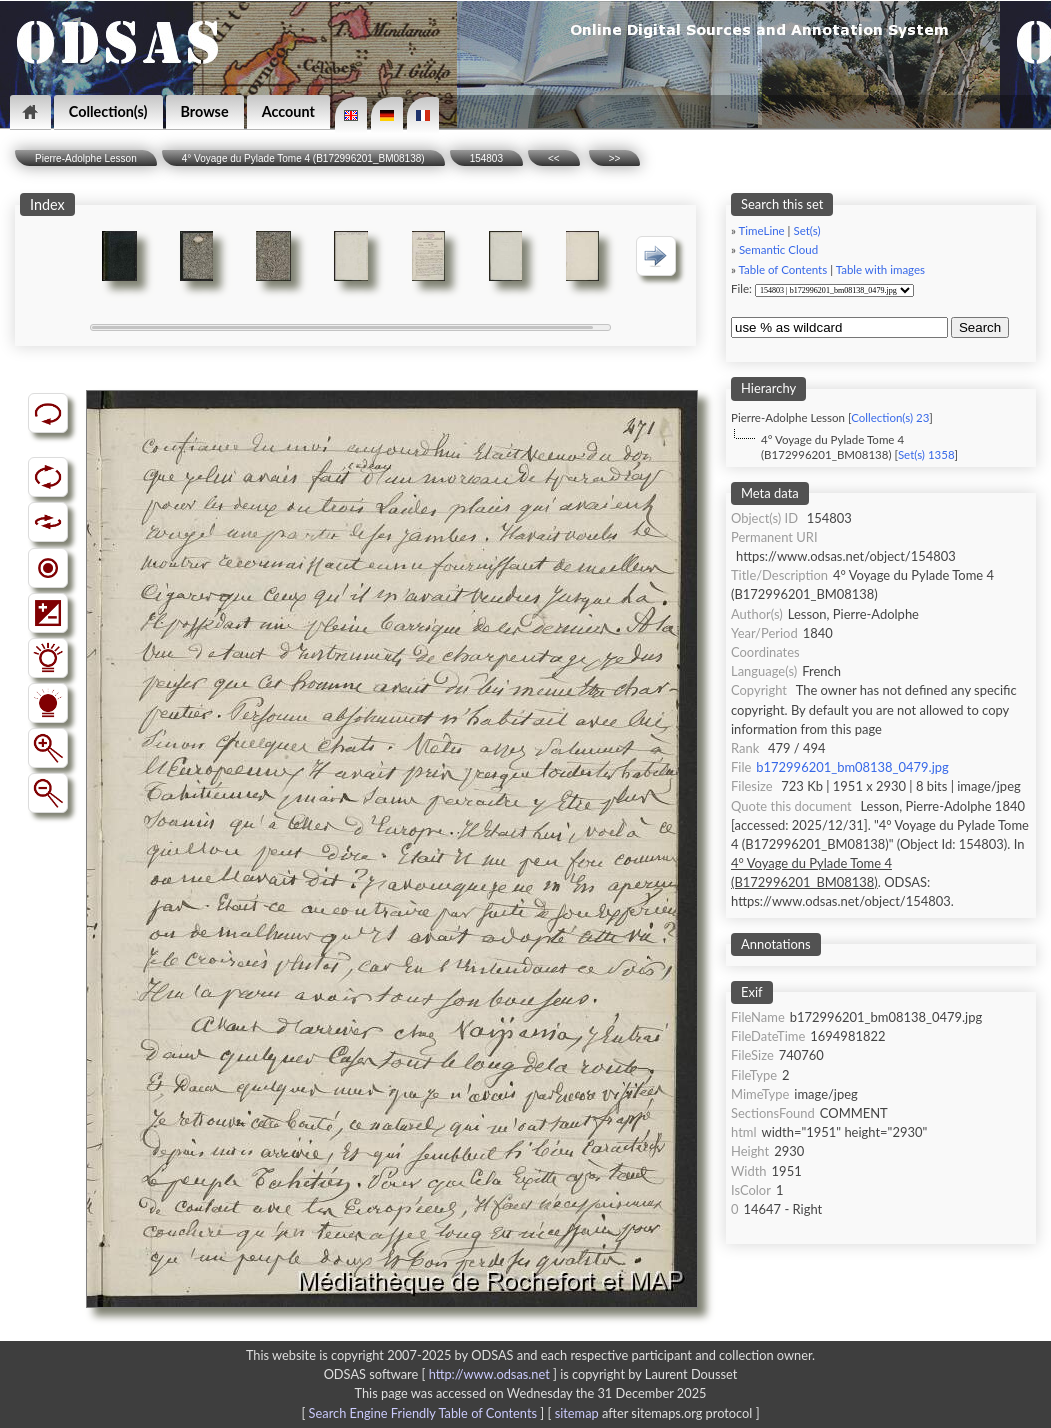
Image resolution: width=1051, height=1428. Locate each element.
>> (615, 158)
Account (288, 111)
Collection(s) (108, 111)
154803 (486, 158)
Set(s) (806, 230)
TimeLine (762, 230)
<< (554, 158)
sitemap (577, 1413)
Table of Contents (783, 269)
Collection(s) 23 (890, 417)
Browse (205, 111)
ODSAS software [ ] (442, 1374)
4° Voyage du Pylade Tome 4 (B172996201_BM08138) (303, 158)
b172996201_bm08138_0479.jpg (852, 767)
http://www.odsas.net (489, 1374)
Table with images (880, 269)
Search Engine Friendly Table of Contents (423, 1413)
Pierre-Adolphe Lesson (86, 158)
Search (980, 327)
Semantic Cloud (778, 249)
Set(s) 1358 (926, 454)
